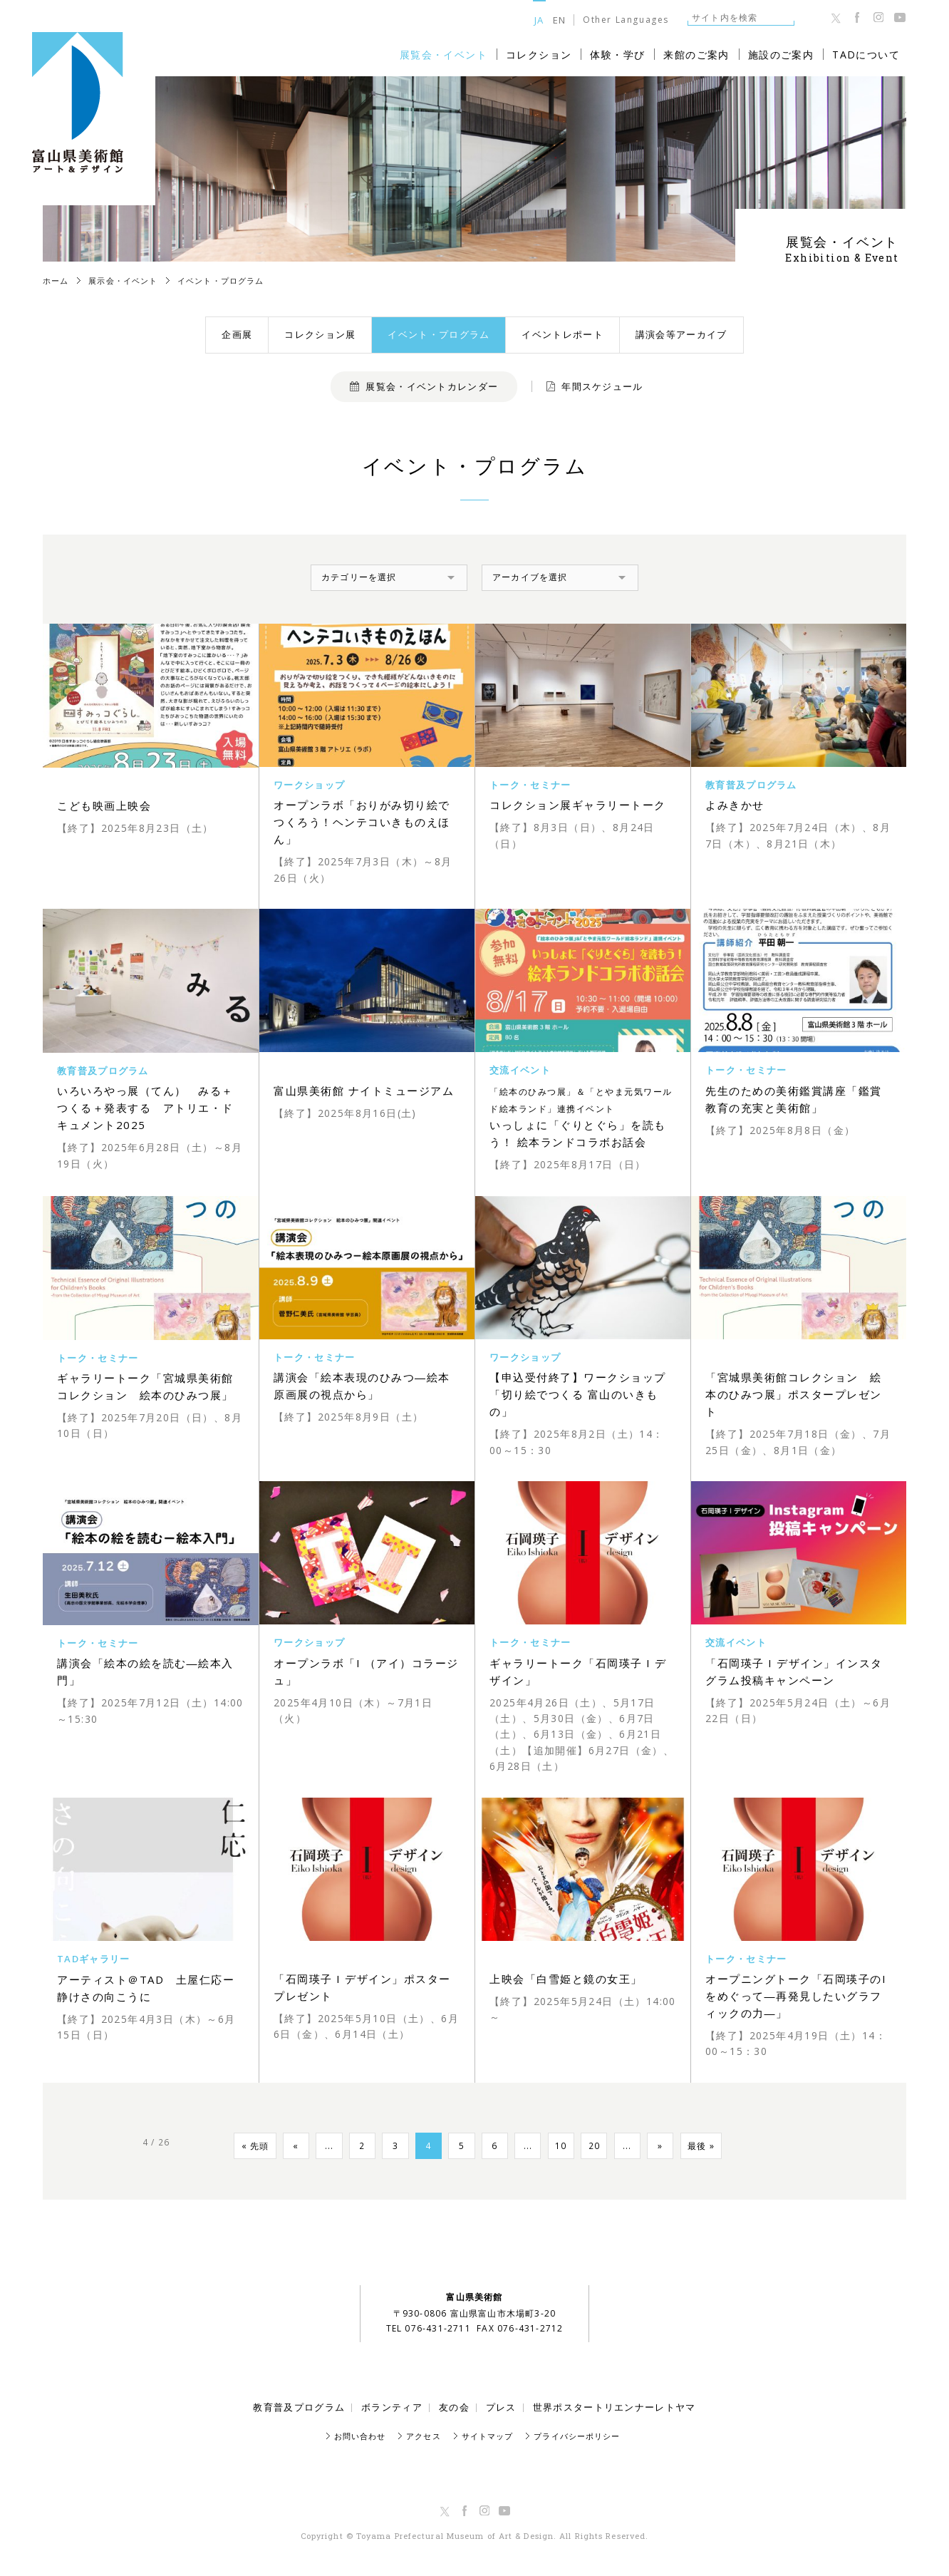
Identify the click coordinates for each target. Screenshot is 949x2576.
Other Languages (626, 20)
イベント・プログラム (438, 334)
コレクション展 (320, 334)
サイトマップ (488, 2436)
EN (559, 20)
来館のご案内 (696, 54)
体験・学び (617, 54)
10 (567, 2146)
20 (603, 2146)
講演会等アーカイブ (681, 334)
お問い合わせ (360, 2436)
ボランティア (391, 2407)
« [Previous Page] (282, 2146)
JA (539, 20)
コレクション (538, 54)
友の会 (454, 2407)
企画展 (237, 334)
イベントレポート (562, 334)
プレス (501, 2407)
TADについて (866, 54)
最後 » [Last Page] (718, 2146)
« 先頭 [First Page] (238, 2146)
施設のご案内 (781, 54)
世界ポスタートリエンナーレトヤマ (614, 2407)
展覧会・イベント (443, 54)
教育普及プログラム (299, 2407)
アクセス (423, 2436)
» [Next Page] (674, 2146)
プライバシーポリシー (577, 2436)
